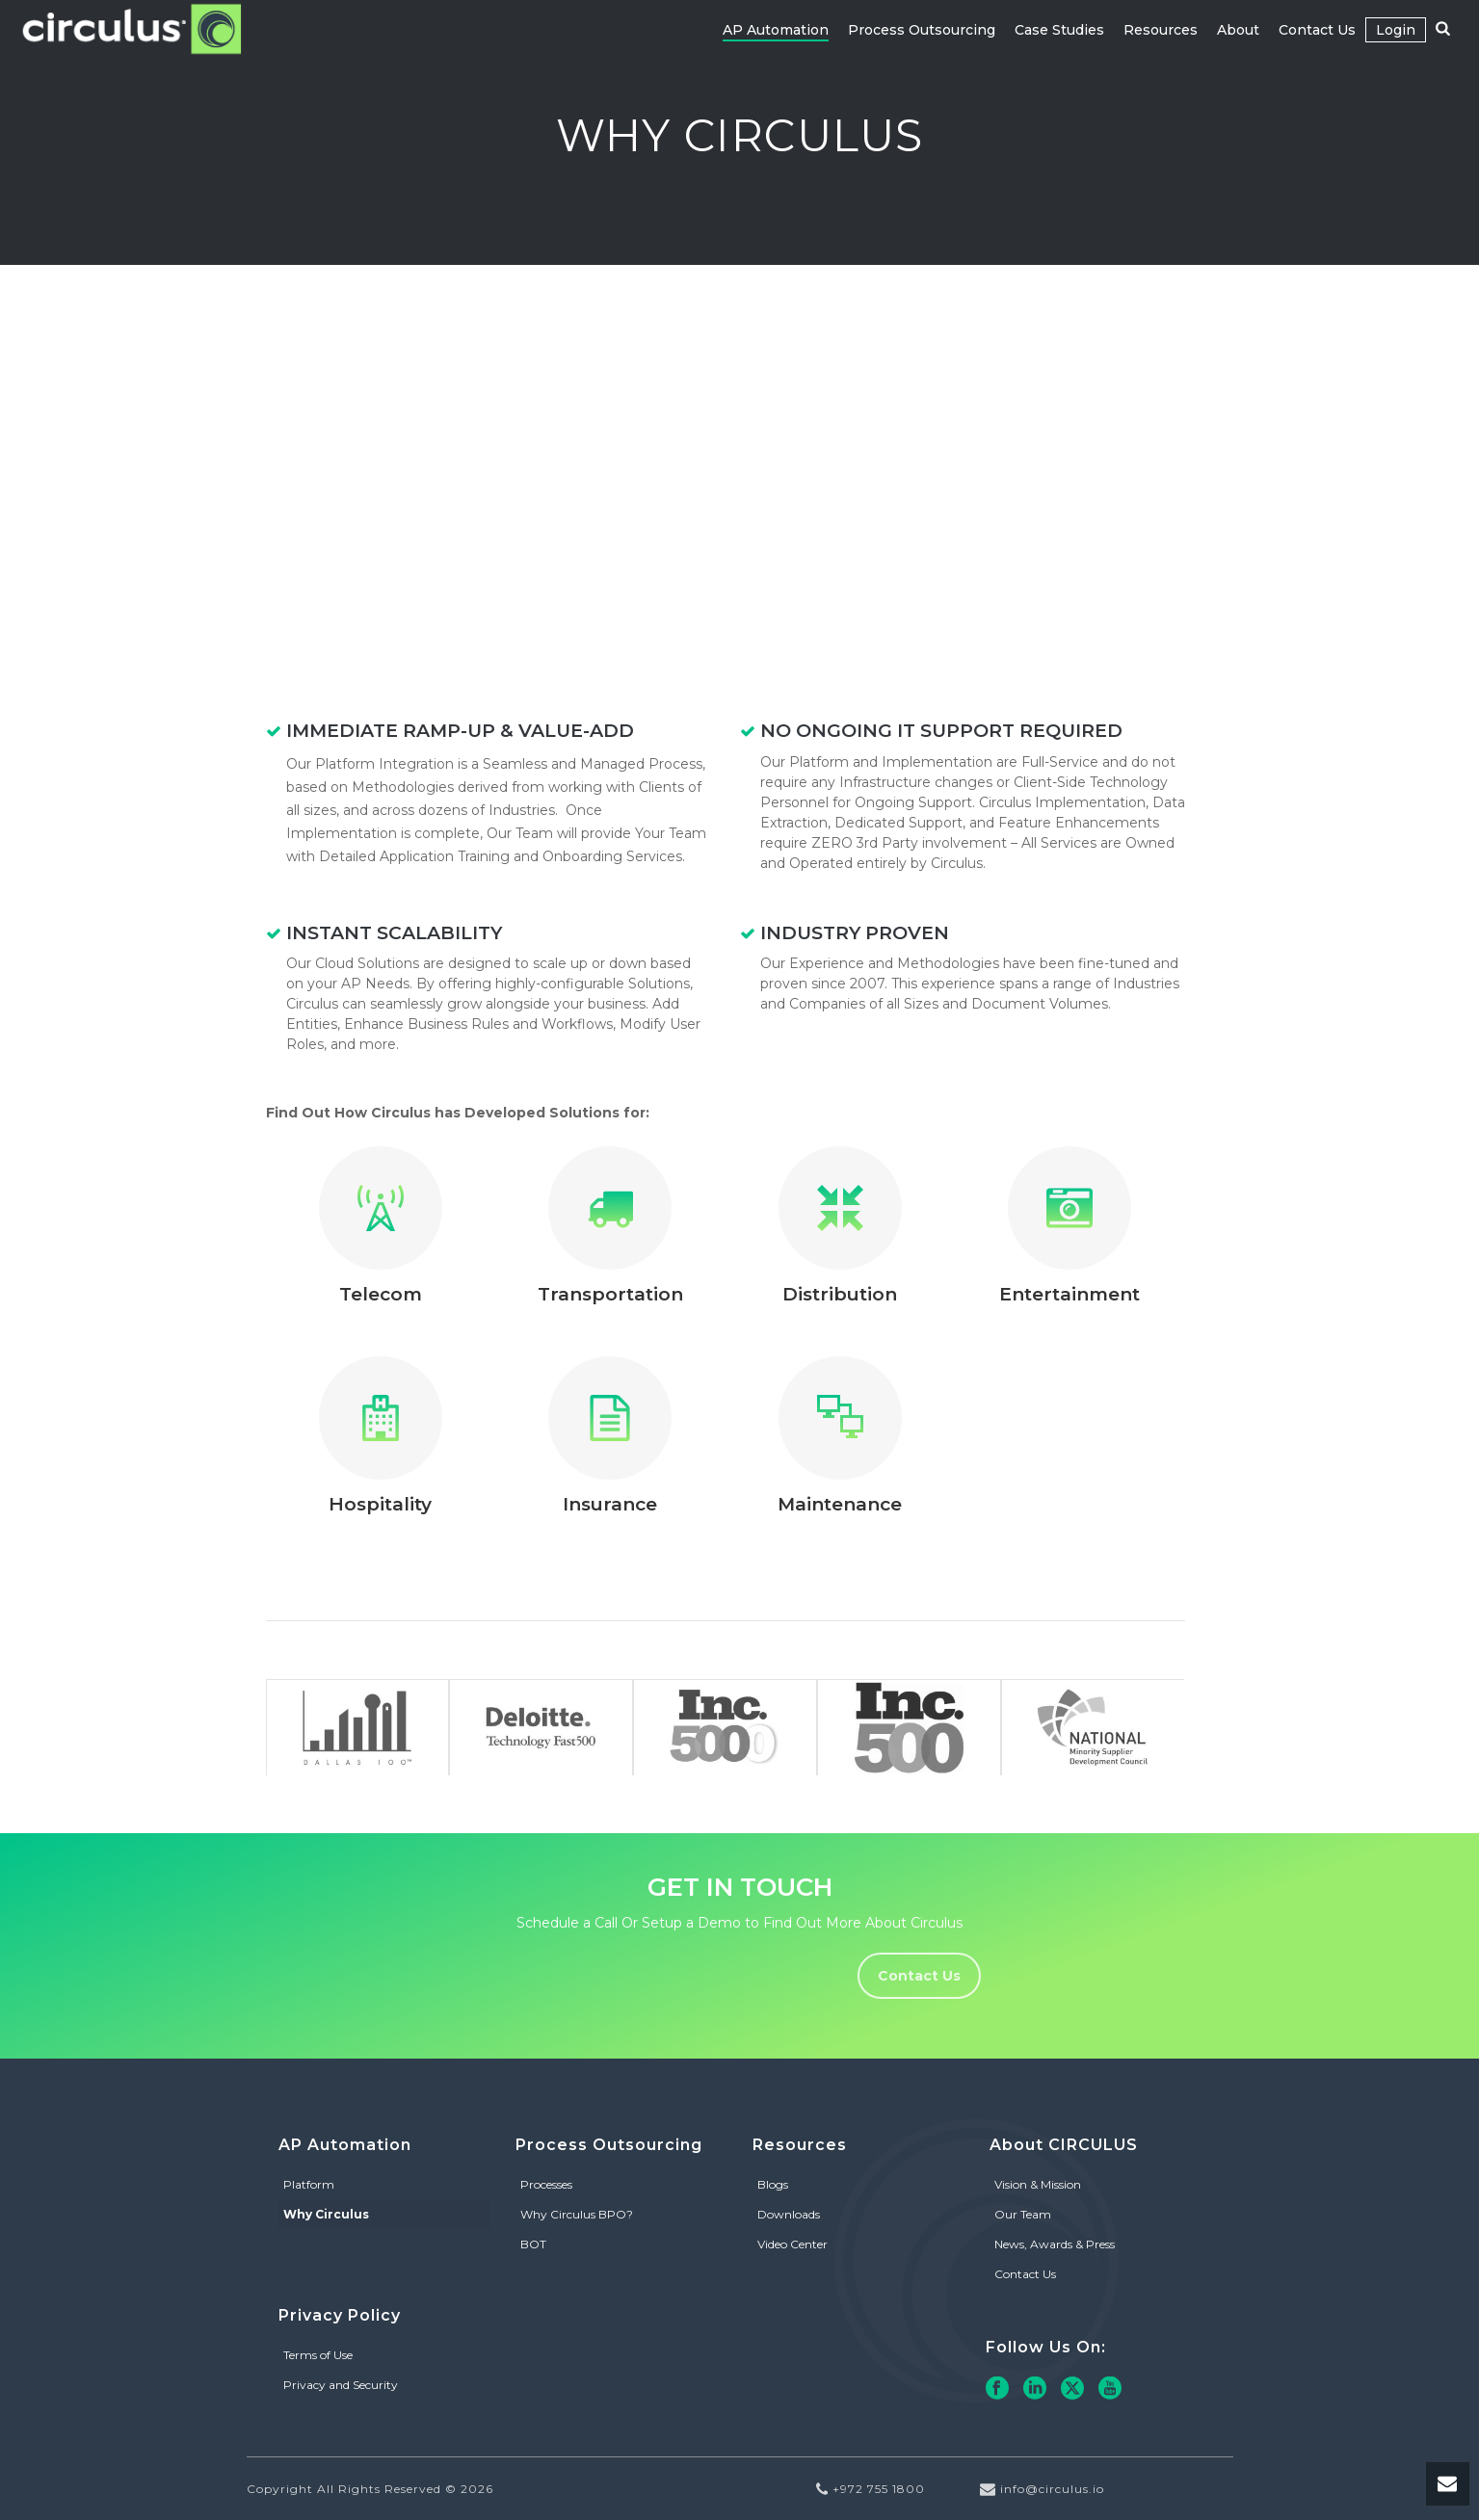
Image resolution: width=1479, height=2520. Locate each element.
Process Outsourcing (921, 30)
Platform (308, 2184)
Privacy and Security (340, 2384)
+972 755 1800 (878, 2488)
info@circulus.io (1052, 2488)
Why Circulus (326, 2214)
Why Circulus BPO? (576, 2214)
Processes (546, 2184)
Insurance (610, 1504)
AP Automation (776, 30)
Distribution (839, 1294)
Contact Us (1317, 30)
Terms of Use (318, 2355)
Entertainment (1069, 1294)
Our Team (1022, 2214)
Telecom (380, 1294)
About (1238, 30)
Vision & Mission (1037, 2184)
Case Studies (1059, 30)
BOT (533, 2244)
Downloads (788, 2214)
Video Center (792, 2244)
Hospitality (380, 1504)
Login (1395, 30)
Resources (1160, 30)
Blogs (772, 2184)
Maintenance (840, 1504)
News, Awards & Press (1054, 2244)
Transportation (610, 1294)
